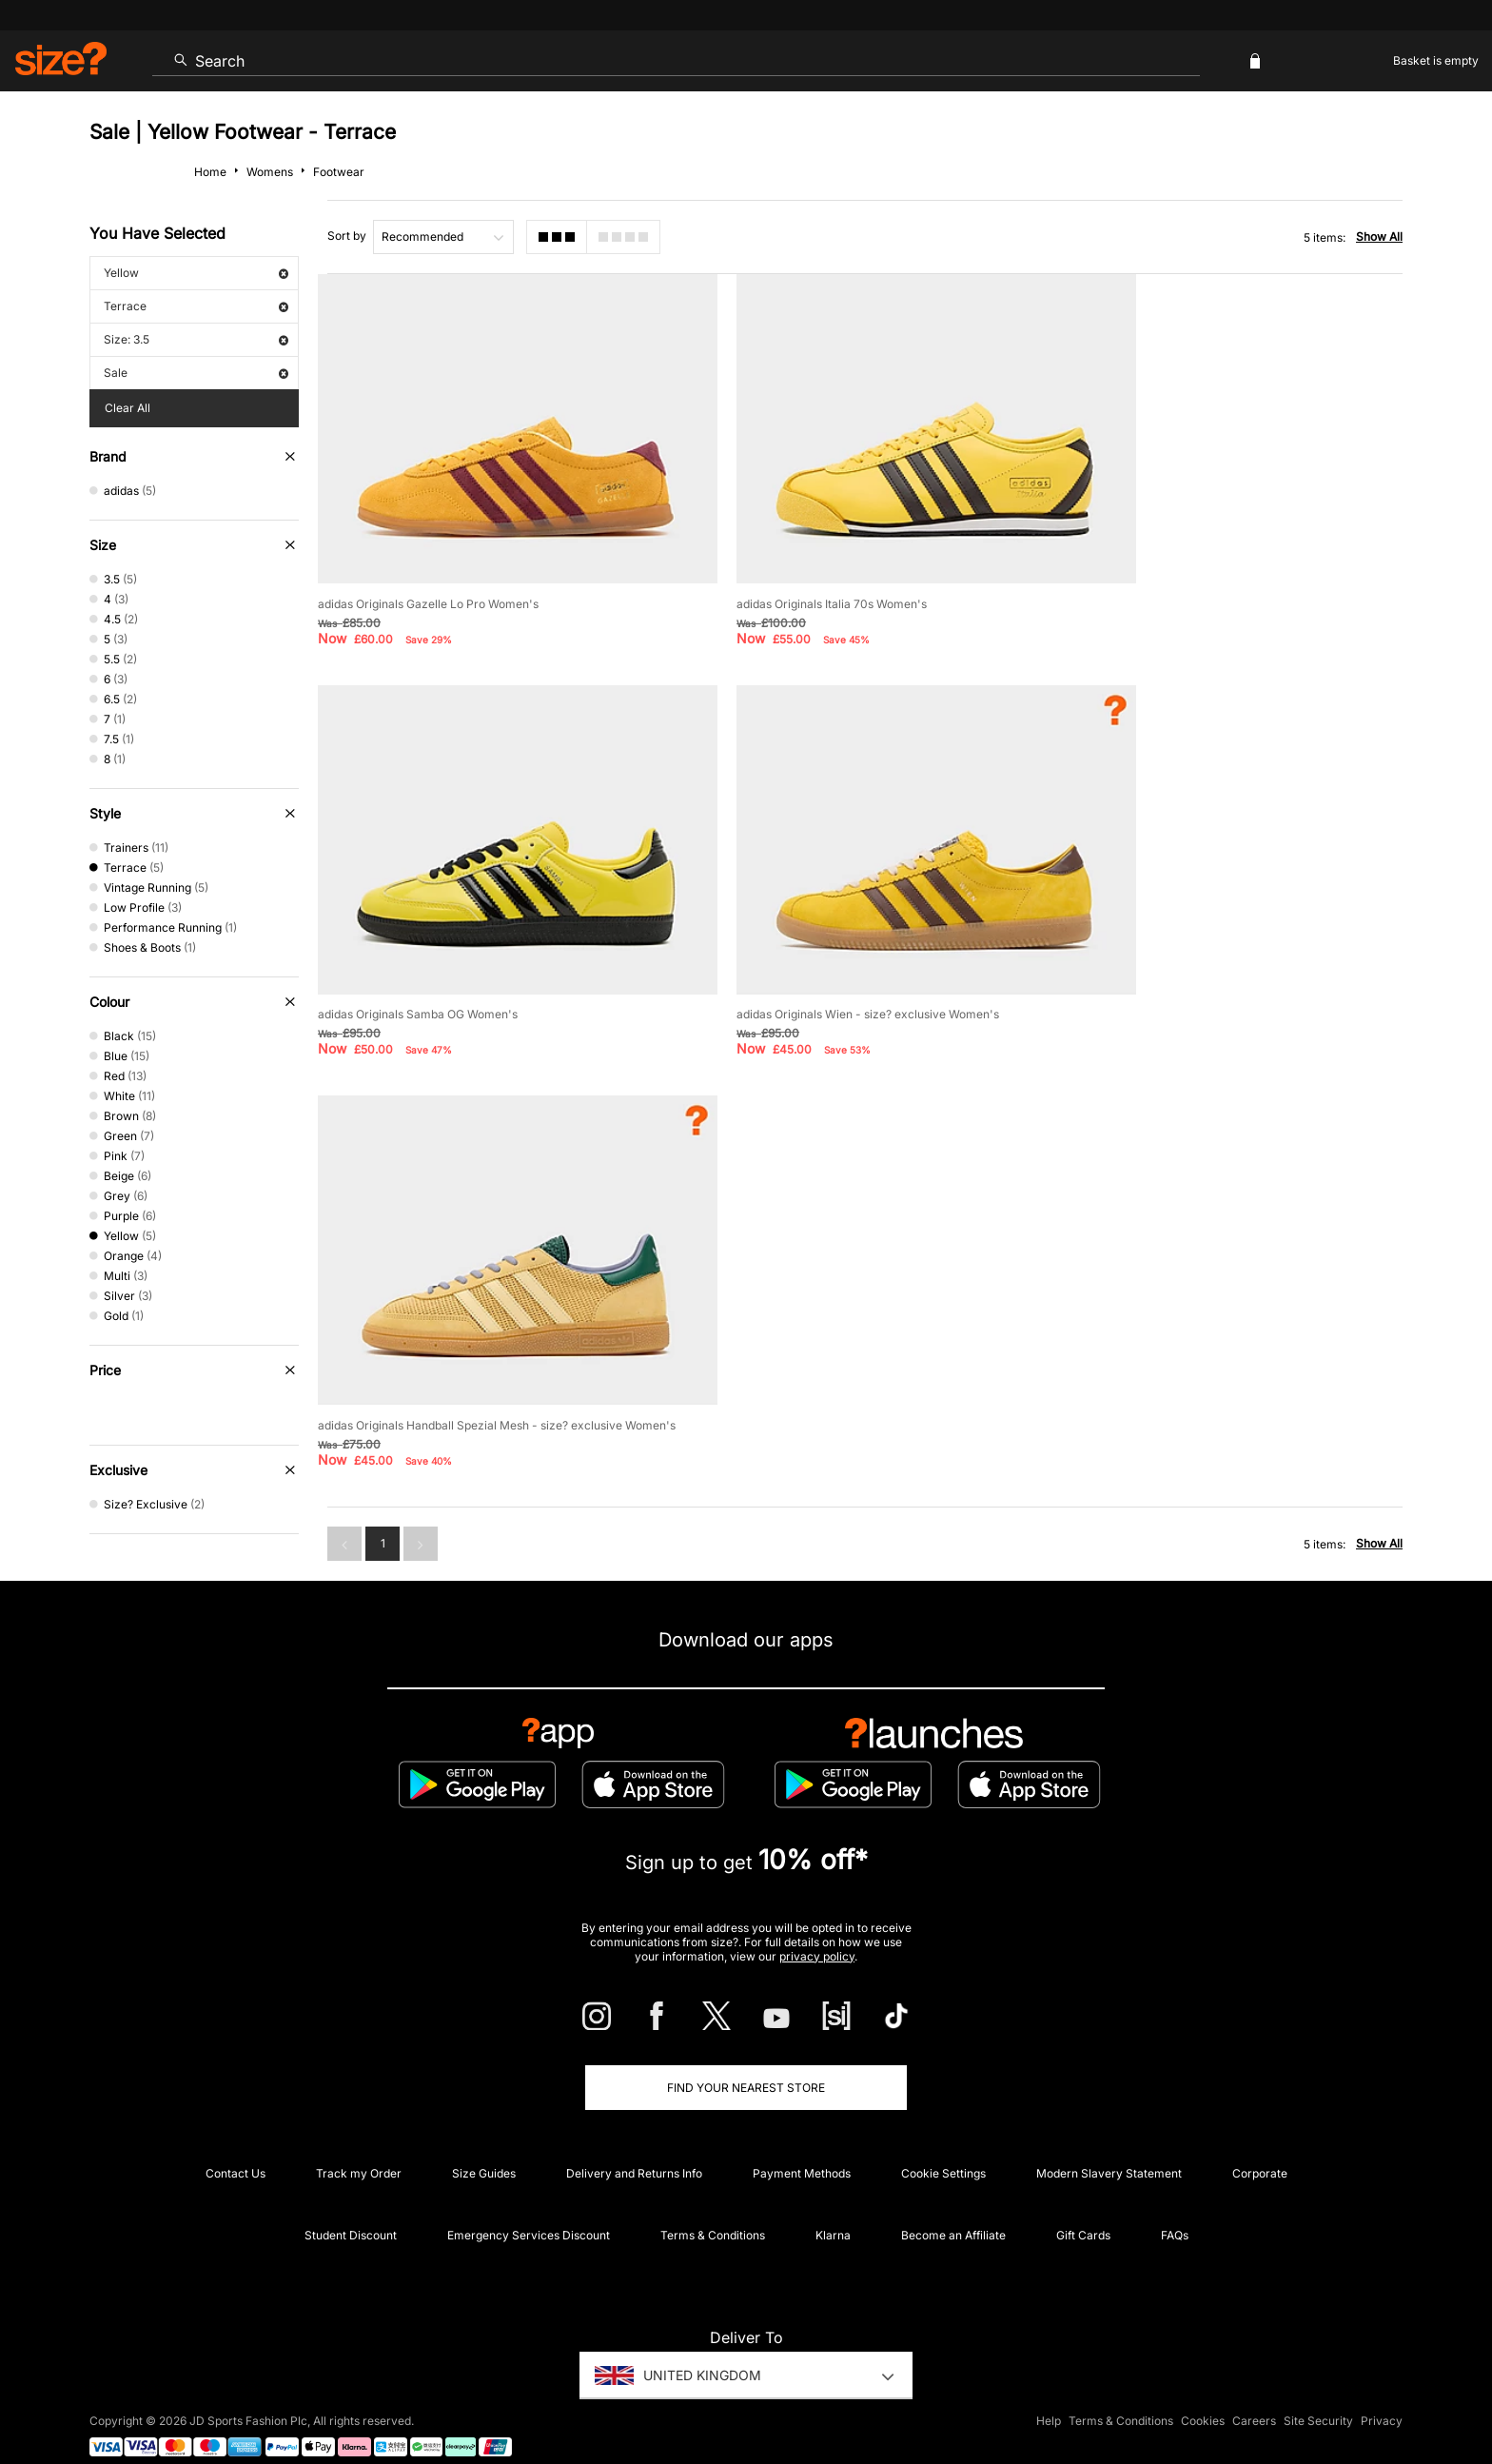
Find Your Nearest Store (746, 2061)
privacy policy (816, 1929)
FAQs (1174, 2208)
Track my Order (359, 2146)
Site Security (1318, 2394)
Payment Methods (802, 2146)
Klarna (833, 2208)
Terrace (196, 306)
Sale (196, 372)
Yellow (196, 273)
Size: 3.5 (196, 339)
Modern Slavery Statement (1109, 2146)
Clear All (127, 408)
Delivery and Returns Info (634, 2146)
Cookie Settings (943, 2146)
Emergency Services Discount (528, 2208)
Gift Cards (1083, 2208)
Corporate (1259, 2146)
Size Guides (484, 2146)
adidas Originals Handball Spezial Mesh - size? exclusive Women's (873, 950)
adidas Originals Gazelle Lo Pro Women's (428, 571)
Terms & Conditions (712, 2208)
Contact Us (235, 2146)
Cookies (1203, 2394)
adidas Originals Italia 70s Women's (790, 571)
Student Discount (350, 2208)
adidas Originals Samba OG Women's (1172, 571)
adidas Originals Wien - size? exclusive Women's (449, 950)
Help (1048, 2394)
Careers (1254, 2394)
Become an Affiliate (953, 2208)
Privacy (1382, 2394)
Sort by (346, 235)
